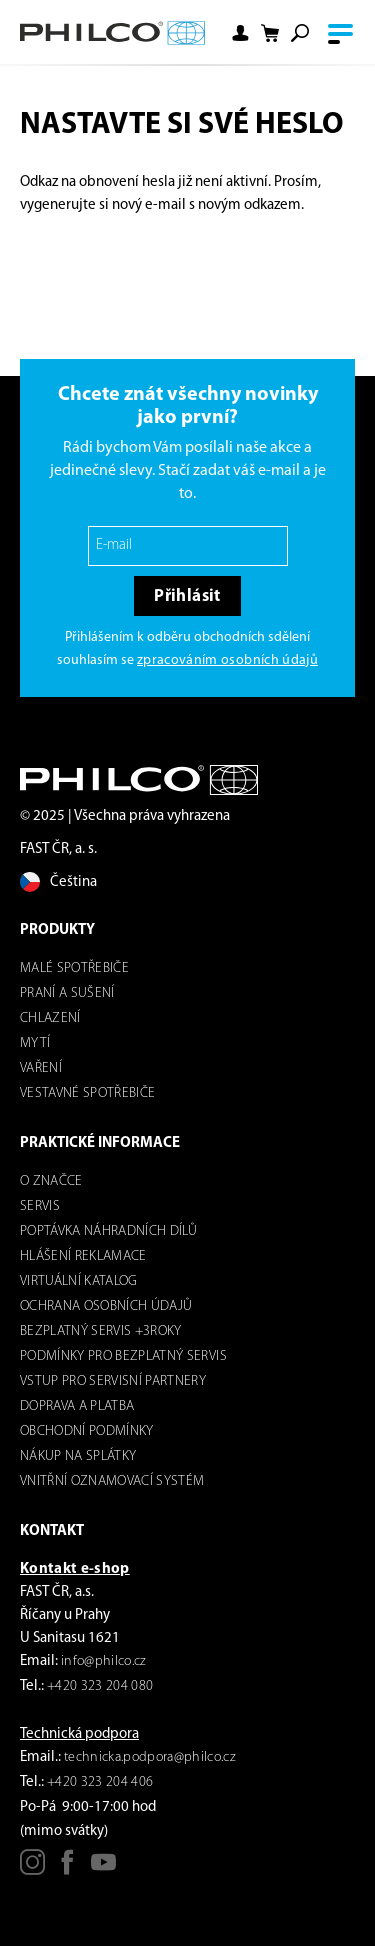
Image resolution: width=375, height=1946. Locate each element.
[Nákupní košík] (270, 33)
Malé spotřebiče (74, 968)
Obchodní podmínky (87, 1431)
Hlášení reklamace (83, 1256)
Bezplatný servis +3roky (101, 1331)
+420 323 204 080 (100, 1686)
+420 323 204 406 (100, 1782)
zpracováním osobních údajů (227, 660)
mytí (35, 1043)
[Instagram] (32, 1869)
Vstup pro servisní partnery (113, 1381)
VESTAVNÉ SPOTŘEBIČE (87, 1093)
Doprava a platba (77, 1406)
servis (40, 1206)
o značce (51, 1181)
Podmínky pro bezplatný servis (123, 1356)
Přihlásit (187, 596)
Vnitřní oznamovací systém (112, 1481)
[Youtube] (103, 1869)
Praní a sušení (67, 993)
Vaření (41, 1068)
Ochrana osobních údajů (106, 1306)
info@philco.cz (104, 1661)
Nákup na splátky (78, 1456)
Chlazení (50, 1018)
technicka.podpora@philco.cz (150, 1757)
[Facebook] (67, 1869)
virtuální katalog (79, 1281)
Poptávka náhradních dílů (108, 1231)
